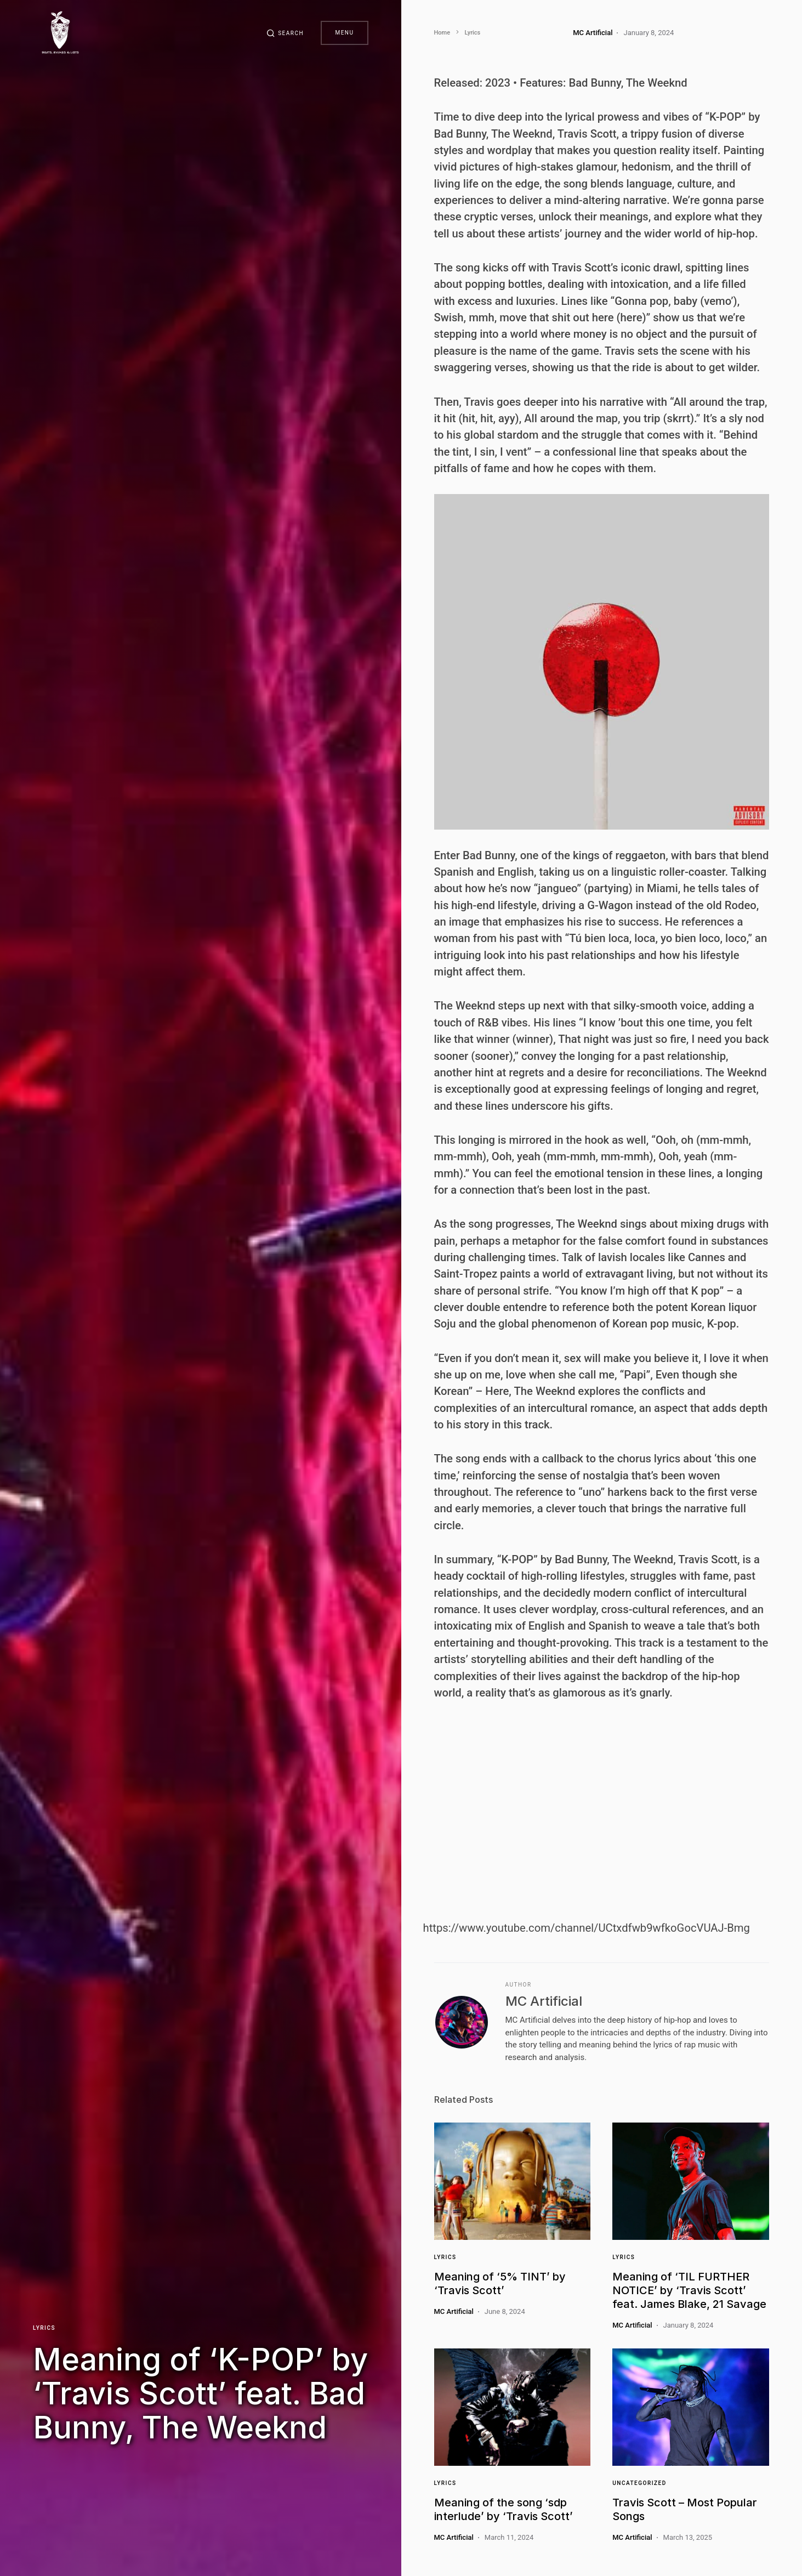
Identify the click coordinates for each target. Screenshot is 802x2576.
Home (442, 32)
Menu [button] (344, 33)
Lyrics (44, 2328)
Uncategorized (639, 2483)
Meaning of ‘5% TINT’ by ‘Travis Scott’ (500, 2283)
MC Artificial (543, 2001)
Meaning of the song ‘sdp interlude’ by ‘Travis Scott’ (503, 2509)
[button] (284, 33)
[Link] (512, 2181)
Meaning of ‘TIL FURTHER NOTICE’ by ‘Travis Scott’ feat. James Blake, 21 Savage (689, 2290)
